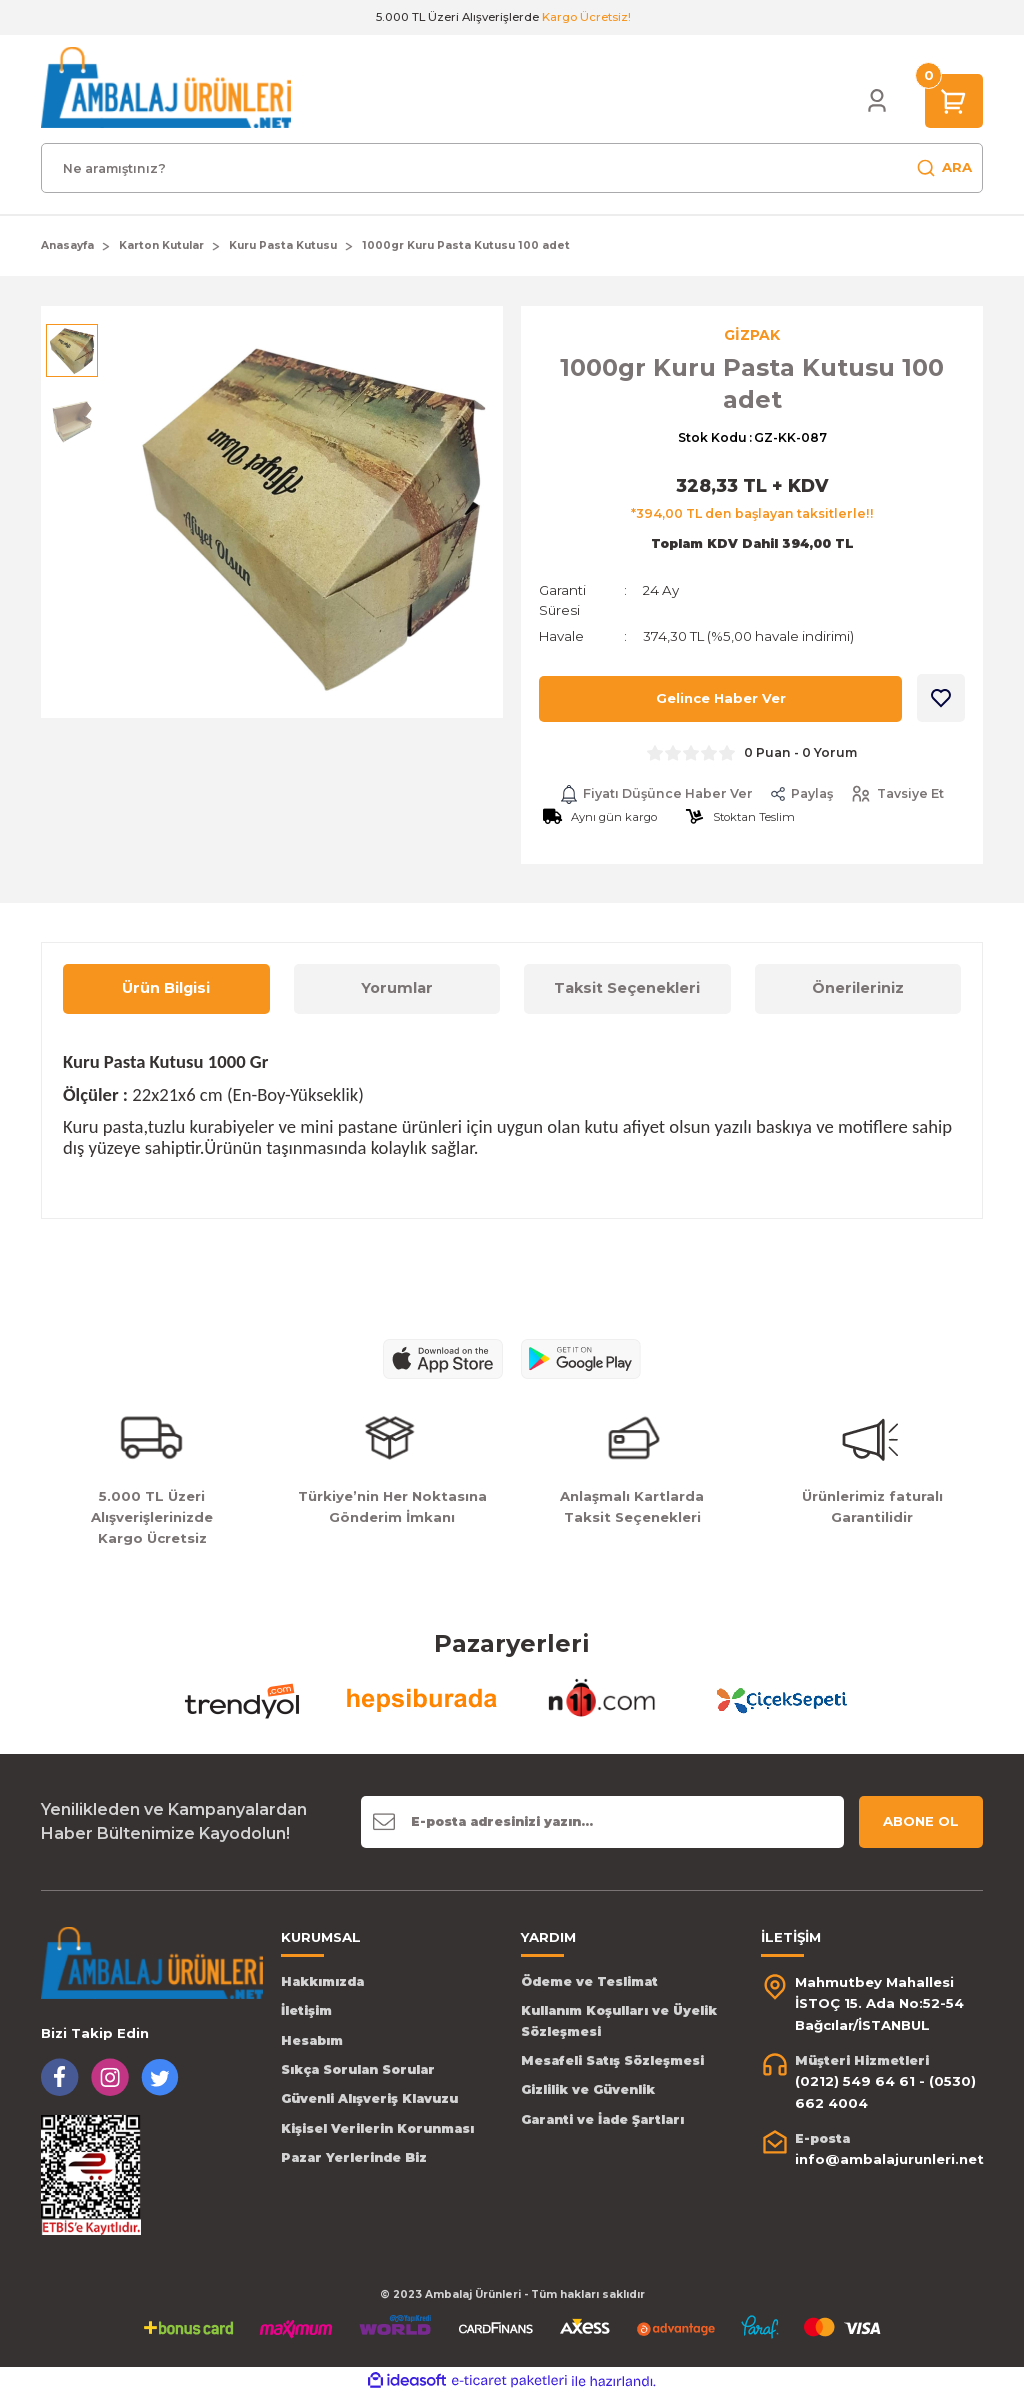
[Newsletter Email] (602, 1822)
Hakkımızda (322, 1981)
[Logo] (166, 87)
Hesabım (312, 2040)
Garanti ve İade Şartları (602, 2119)
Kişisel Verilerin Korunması (377, 2128)
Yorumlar (397, 989)
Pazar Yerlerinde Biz (354, 2158)
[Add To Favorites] (941, 698)
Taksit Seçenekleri (627, 989)
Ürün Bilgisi (166, 989)
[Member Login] (877, 101)
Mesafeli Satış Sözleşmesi (612, 2060)
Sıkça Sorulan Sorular (358, 2069)
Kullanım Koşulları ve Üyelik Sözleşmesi (619, 2021)
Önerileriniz (858, 989)
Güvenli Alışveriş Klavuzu (369, 2099)
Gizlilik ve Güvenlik (588, 2090)
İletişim (306, 2011)
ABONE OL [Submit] (921, 1821)
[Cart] (954, 100)
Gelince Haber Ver (721, 699)
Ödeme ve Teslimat (589, 1981)
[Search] (512, 168)
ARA (944, 168)
